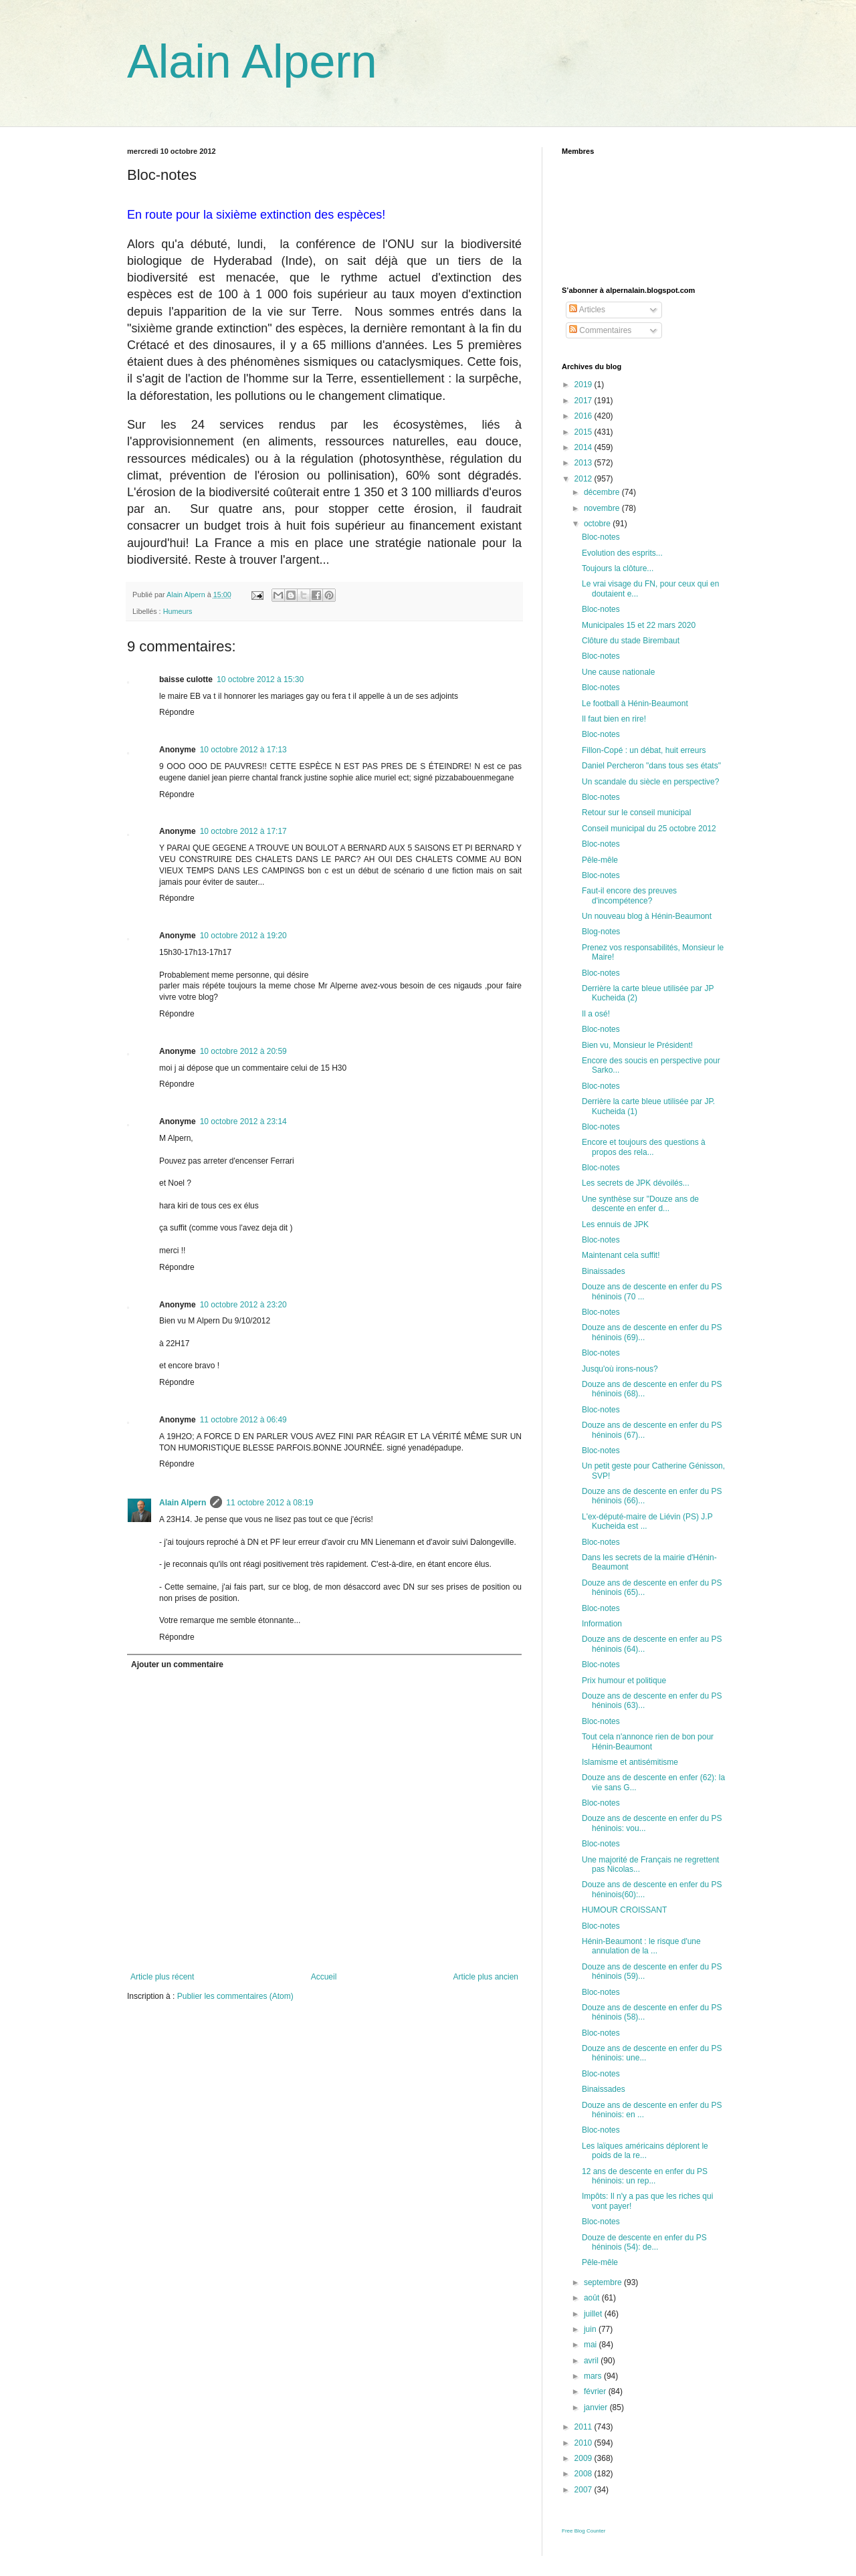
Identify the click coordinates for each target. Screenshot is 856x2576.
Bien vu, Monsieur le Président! (637, 1045)
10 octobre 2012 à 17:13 (243, 749)
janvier (597, 2407)
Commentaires (600, 330)
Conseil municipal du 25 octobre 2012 (649, 828)
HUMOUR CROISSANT (624, 1910)
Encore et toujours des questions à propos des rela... (644, 1147)
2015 (584, 432)
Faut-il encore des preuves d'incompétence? (629, 895)
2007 (584, 2489)
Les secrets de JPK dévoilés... (635, 1183)
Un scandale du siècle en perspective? (650, 781)
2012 (584, 479)
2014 (584, 447)
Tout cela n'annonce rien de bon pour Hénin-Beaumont (648, 1741)
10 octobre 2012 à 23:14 (243, 1121)
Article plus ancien (485, 1976)
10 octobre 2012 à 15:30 (260, 679)
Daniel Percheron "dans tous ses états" (651, 765)
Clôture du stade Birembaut (630, 640)
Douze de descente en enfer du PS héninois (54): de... (644, 2242)
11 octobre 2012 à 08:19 (269, 1502)
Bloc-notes (601, 537)
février (596, 2391)
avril (592, 2360)
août (593, 2297)
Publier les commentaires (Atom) (235, 1996)
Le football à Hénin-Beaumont (635, 703)
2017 (584, 400)
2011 (584, 2427)
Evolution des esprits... (622, 553)
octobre (598, 523)
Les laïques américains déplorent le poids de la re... (645, 2150)
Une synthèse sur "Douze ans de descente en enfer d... (640, 1203)
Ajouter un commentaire (177, 1664)
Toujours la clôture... (617, 568)
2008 (584, 2473)
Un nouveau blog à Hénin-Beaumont (647, 916)
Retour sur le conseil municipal (636, 812)
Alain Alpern (252, 61)
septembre (604, 2282)
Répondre (177, 712)
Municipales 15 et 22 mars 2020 (639, 625)
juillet (594, 2314)
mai (591, 2344)
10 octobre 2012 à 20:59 (243, 1051)
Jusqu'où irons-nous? (620, 1369)
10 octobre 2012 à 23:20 (243, 1304)
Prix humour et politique (624, 1680)
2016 (584, 416)
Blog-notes (601, 931)
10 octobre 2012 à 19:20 (243, 935)
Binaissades (603, 1271)
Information (602, 1623)
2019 (584, 384)
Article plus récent (162, 1976)
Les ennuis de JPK (615, 1224)
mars (594, 2376)
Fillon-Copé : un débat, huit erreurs (644, 750)
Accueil (324, 1976)
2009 (584, 2458)
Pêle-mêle (600, 860)
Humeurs (178, 611)
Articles (587, 309)
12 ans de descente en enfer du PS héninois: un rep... (645, 2176)
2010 (584, 2443)
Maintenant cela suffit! (621, 1255)
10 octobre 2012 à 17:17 (243, 831)
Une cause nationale (618, 672)
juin (591, 2329)
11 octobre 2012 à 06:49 (243, 1419)
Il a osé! (596, 1013)
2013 (584, 462)
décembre (603, 492)
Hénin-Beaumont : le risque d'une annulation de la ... (641, 1946)
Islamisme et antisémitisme (630, 1762)
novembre (603, 508)
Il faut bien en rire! (614, 719)
